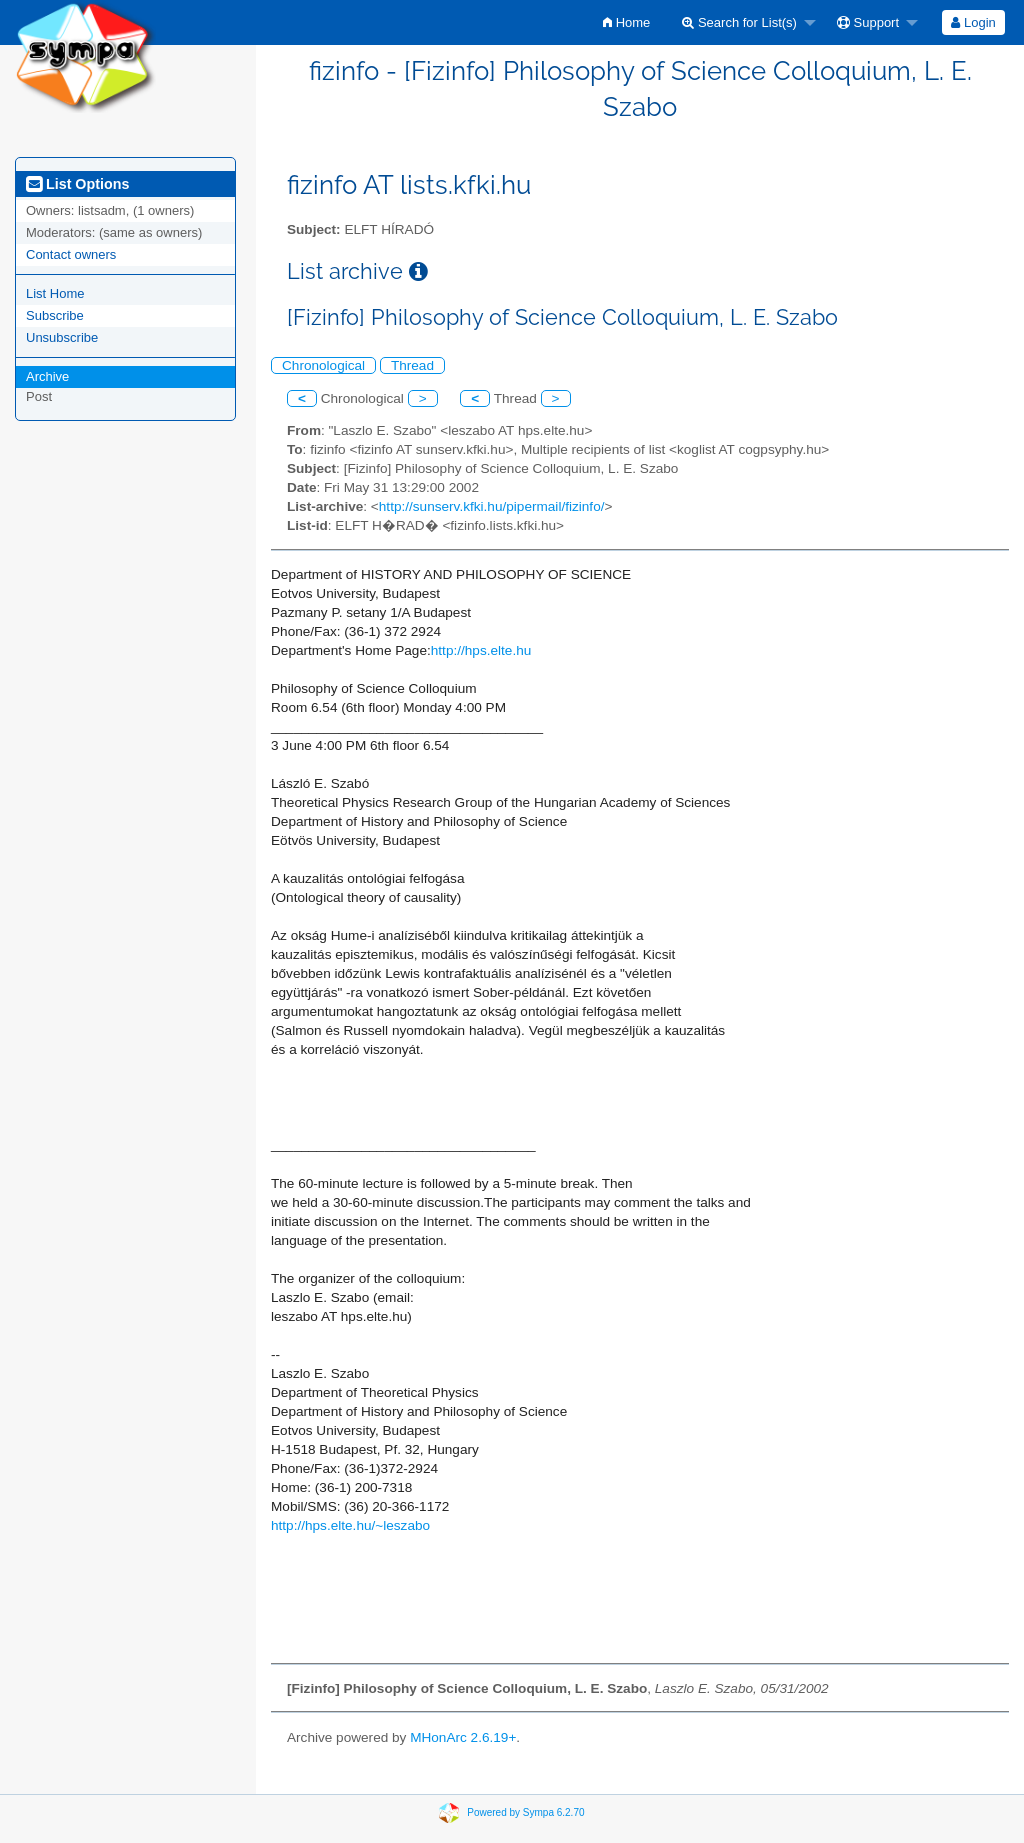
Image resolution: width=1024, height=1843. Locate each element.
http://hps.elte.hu (481, 650)
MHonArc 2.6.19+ (463, 1737)
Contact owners (71, 254)
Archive (47, 376)
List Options (77, 184)
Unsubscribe (62, 337)
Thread (412, 365)
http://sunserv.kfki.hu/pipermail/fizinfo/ (492, 506)
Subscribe (55, 315)
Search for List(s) (739, 22)
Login (973, 22)
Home (626, 22)
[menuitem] (626, 22)
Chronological (323, 365)
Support (868, 22)
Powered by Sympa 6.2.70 (525, 1812)
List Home (55, 293)
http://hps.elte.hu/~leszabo (350, 1525)
